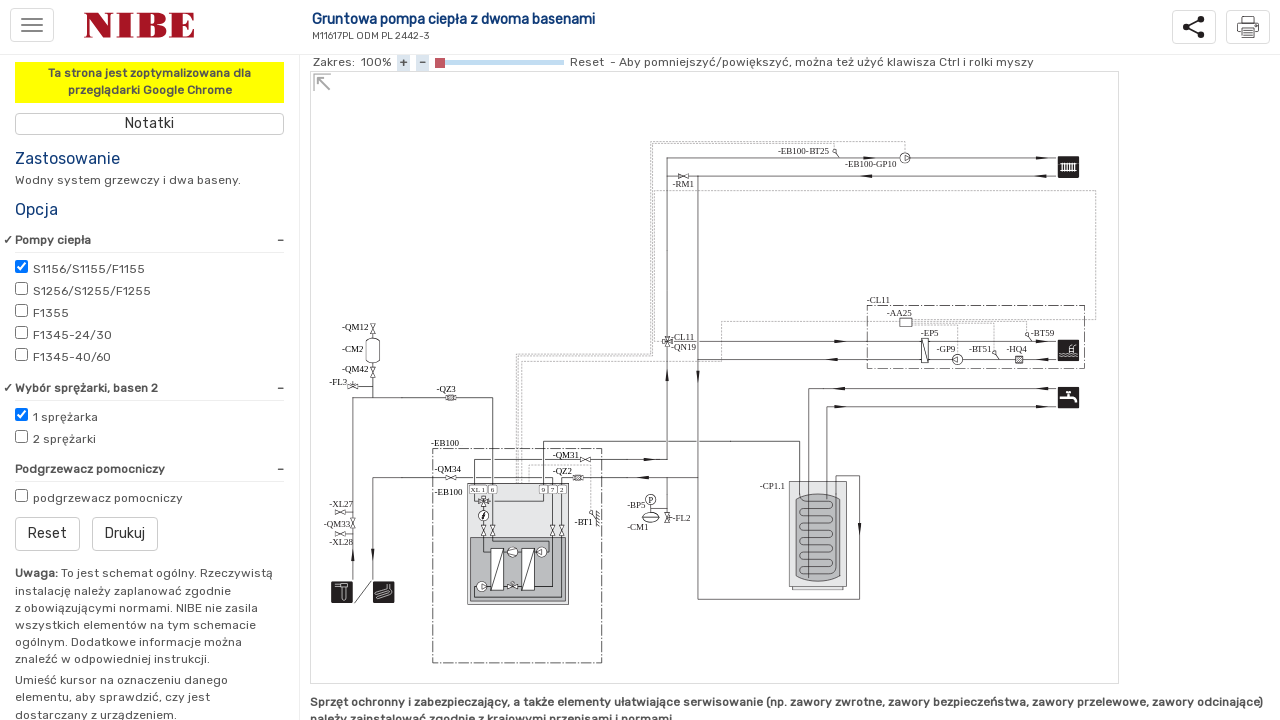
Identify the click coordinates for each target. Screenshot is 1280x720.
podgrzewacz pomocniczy (108, 498)
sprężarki (64, 439)
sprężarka (65, 417)
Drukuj (125, 533)
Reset (47, 533)
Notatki (149, 123)
